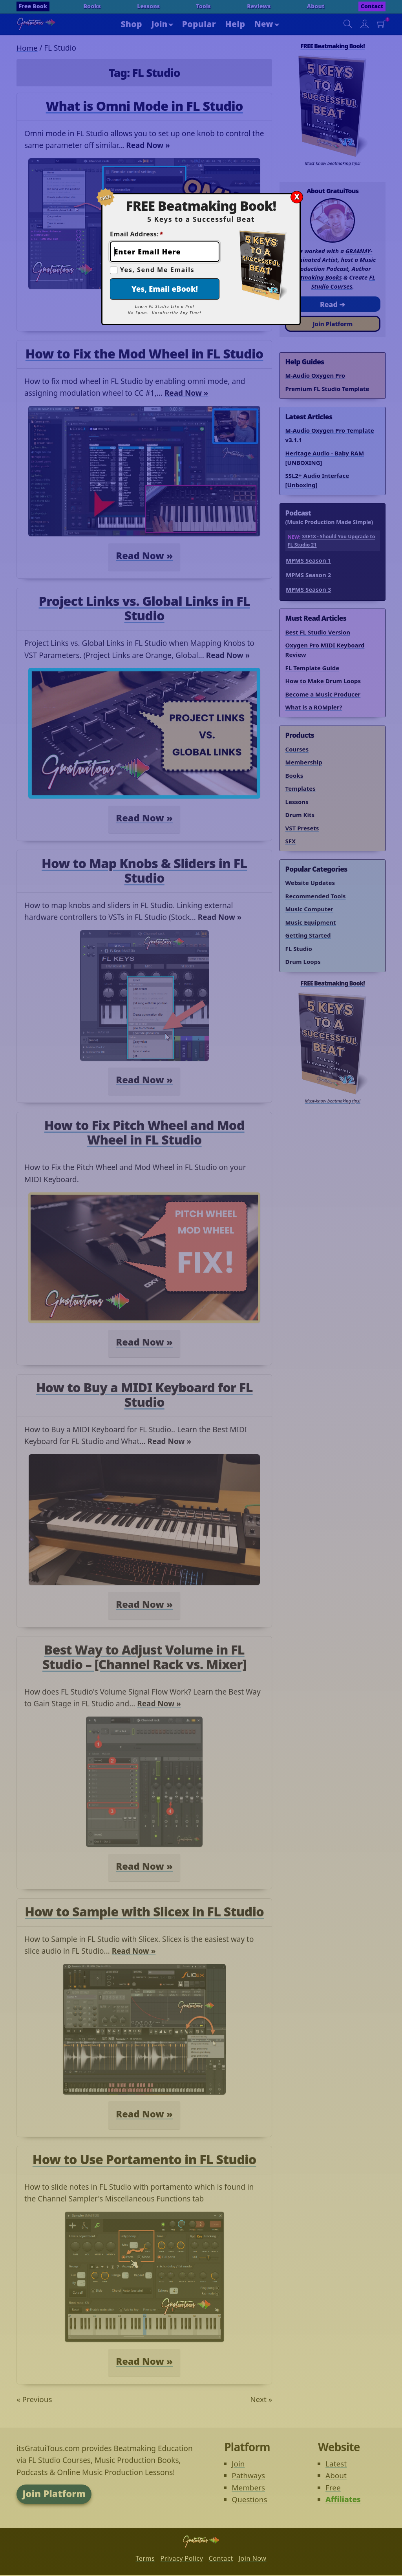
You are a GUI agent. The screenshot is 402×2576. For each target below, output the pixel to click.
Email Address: (136, 234)
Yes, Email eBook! (165, 289)
